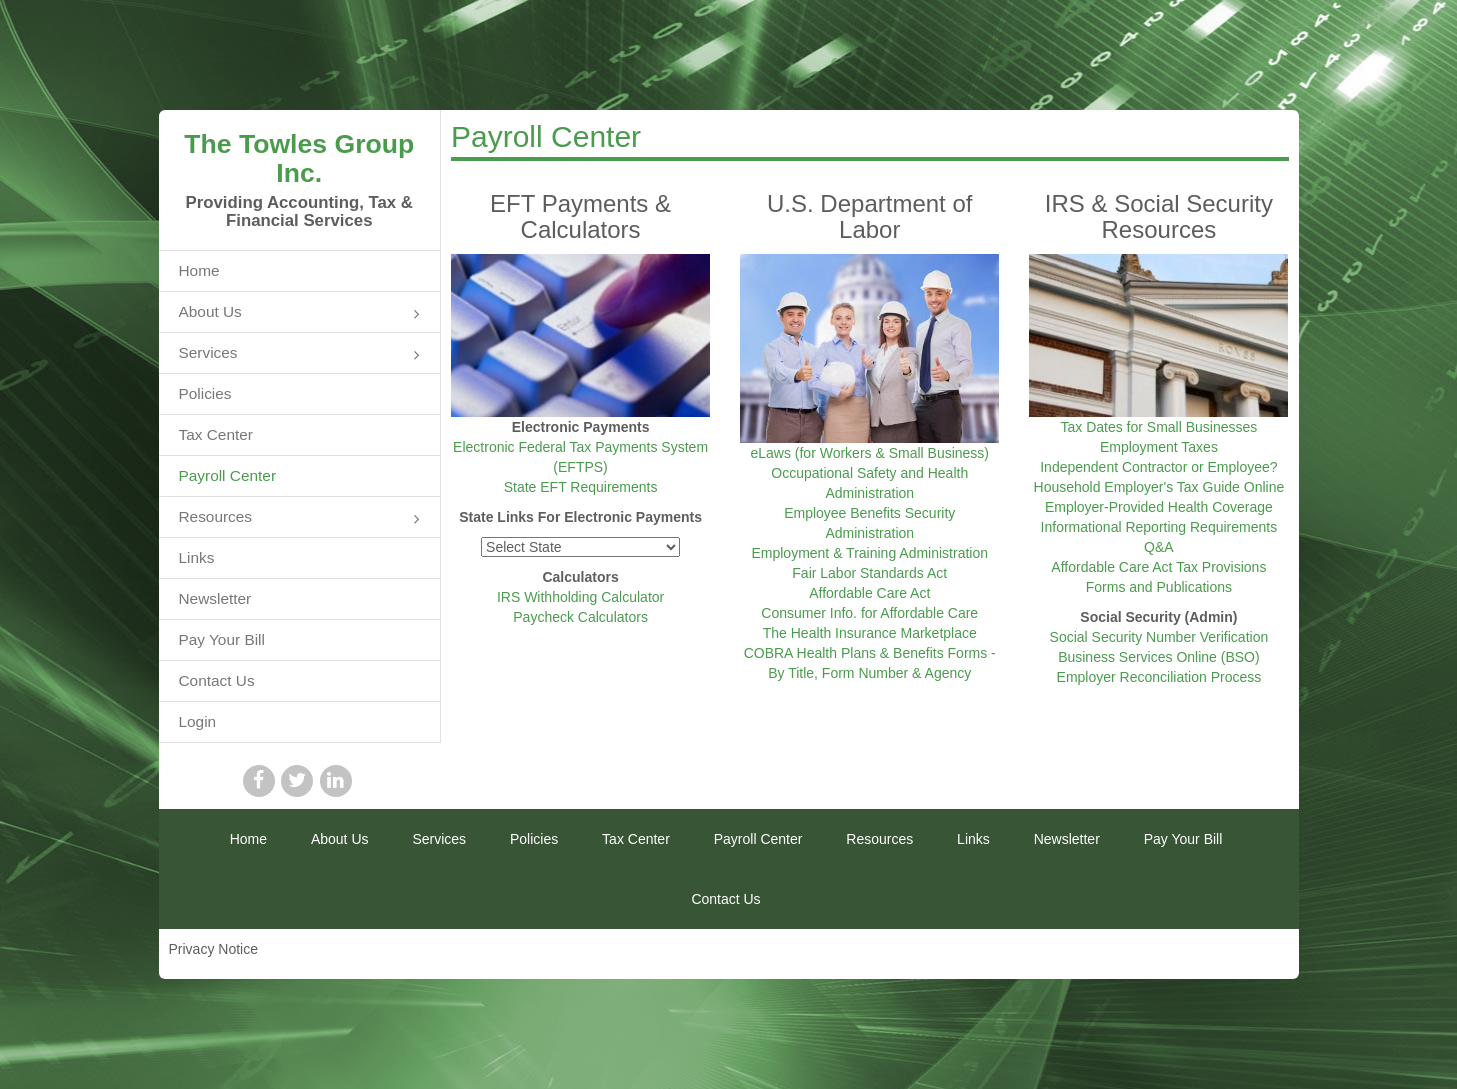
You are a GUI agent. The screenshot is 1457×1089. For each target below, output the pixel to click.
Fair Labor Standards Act (869, 573)
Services (300, 354)
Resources (300, 518)
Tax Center (216, 434)
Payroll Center (228, 475)
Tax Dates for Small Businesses (1158, 427)
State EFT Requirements (581, 487)
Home (199, 270)
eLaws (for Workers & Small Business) (869, 453)
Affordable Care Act (869, 593)
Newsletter (215, 598)
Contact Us (217, 680)
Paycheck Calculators (580, 617)
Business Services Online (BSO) (1159, 657)
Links (197, 557)
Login (198, 721)
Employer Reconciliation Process (1159, 677)
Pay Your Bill (222, 639)
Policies (205, 393)
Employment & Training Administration (869, 553)
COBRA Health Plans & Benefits (844, 653)
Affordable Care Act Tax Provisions (1158, 567)
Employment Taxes (1159, 447)
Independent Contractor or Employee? (1158, 467)
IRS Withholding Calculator (580, 597)
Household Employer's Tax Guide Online (1159, 487)
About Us (300, 313)
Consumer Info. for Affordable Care (869, 613)
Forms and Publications (1159, 587)
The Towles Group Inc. (299, 158)
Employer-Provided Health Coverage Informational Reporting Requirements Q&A (1159, 527)
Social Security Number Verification (1159, 637)
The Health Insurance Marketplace (870, 633)
